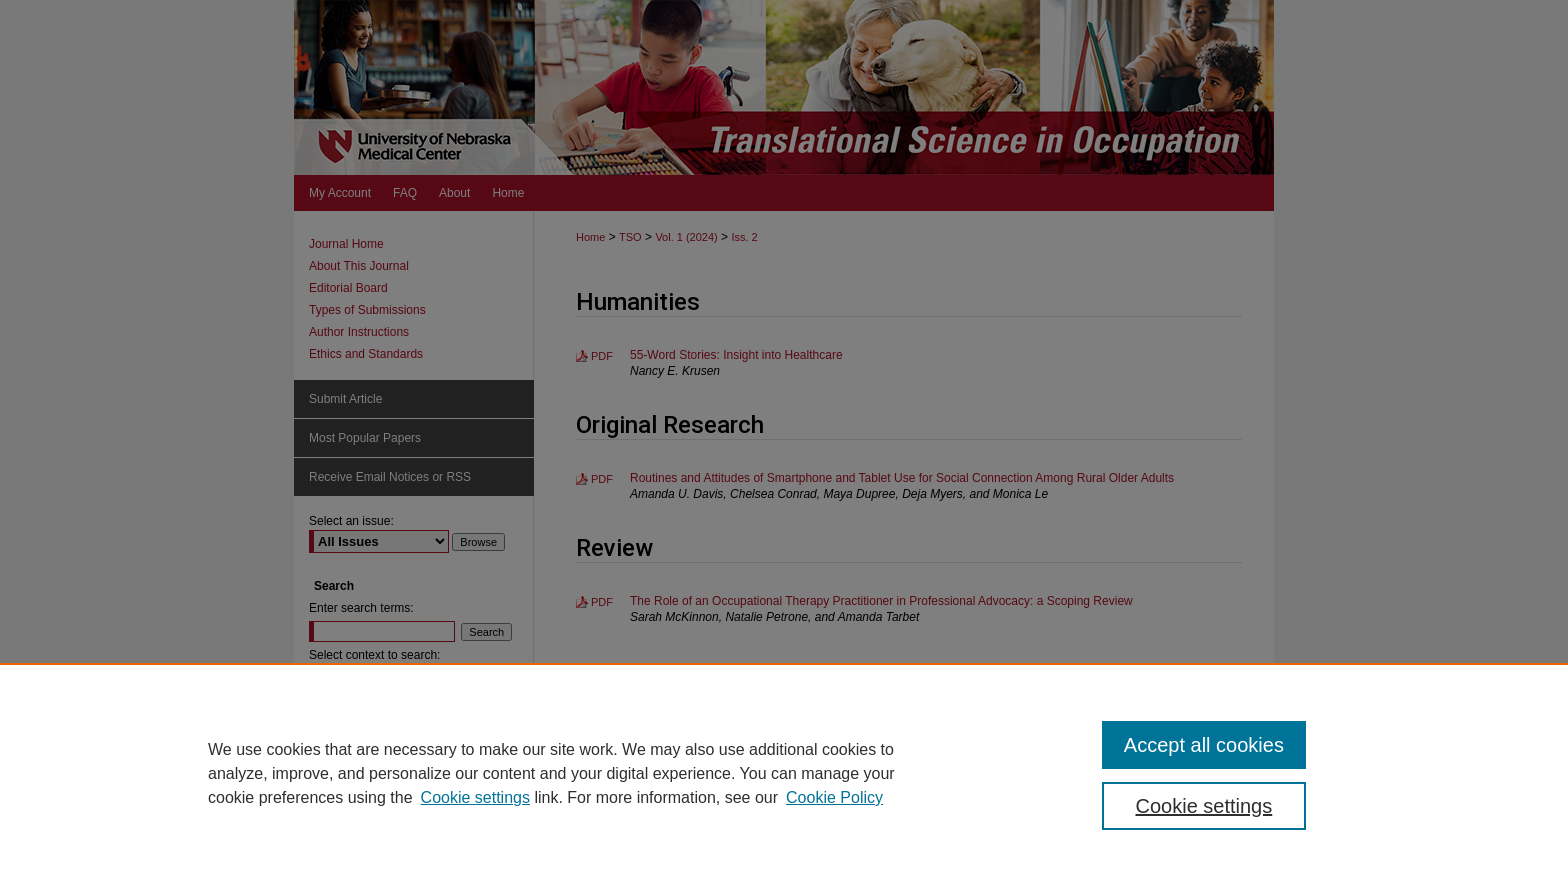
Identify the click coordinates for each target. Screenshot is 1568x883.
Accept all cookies (1204, 745)
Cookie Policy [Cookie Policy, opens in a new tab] (834, 797)
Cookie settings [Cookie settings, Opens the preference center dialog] (1204, 806)
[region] (784, 773)
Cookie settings (475, 797)
